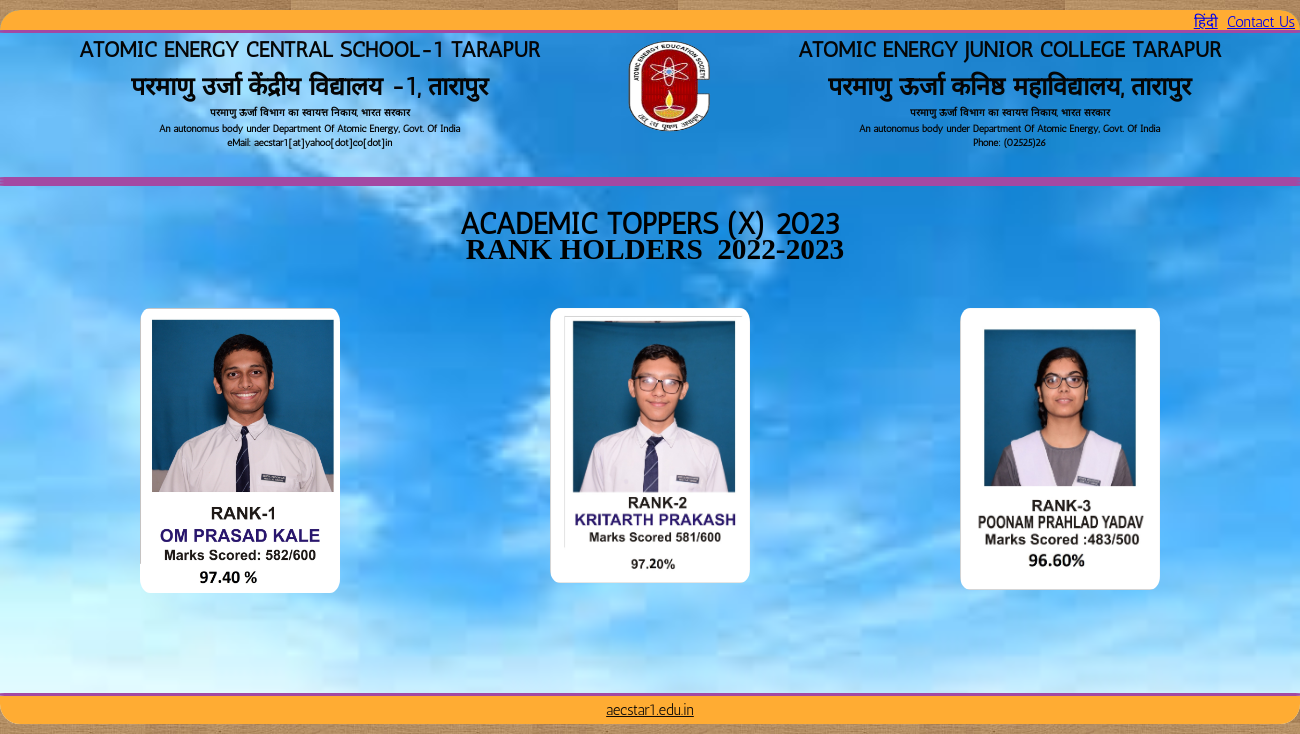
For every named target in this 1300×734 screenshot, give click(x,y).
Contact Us (1261, 22)
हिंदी (1206, 22)
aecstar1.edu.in (650, 710)
